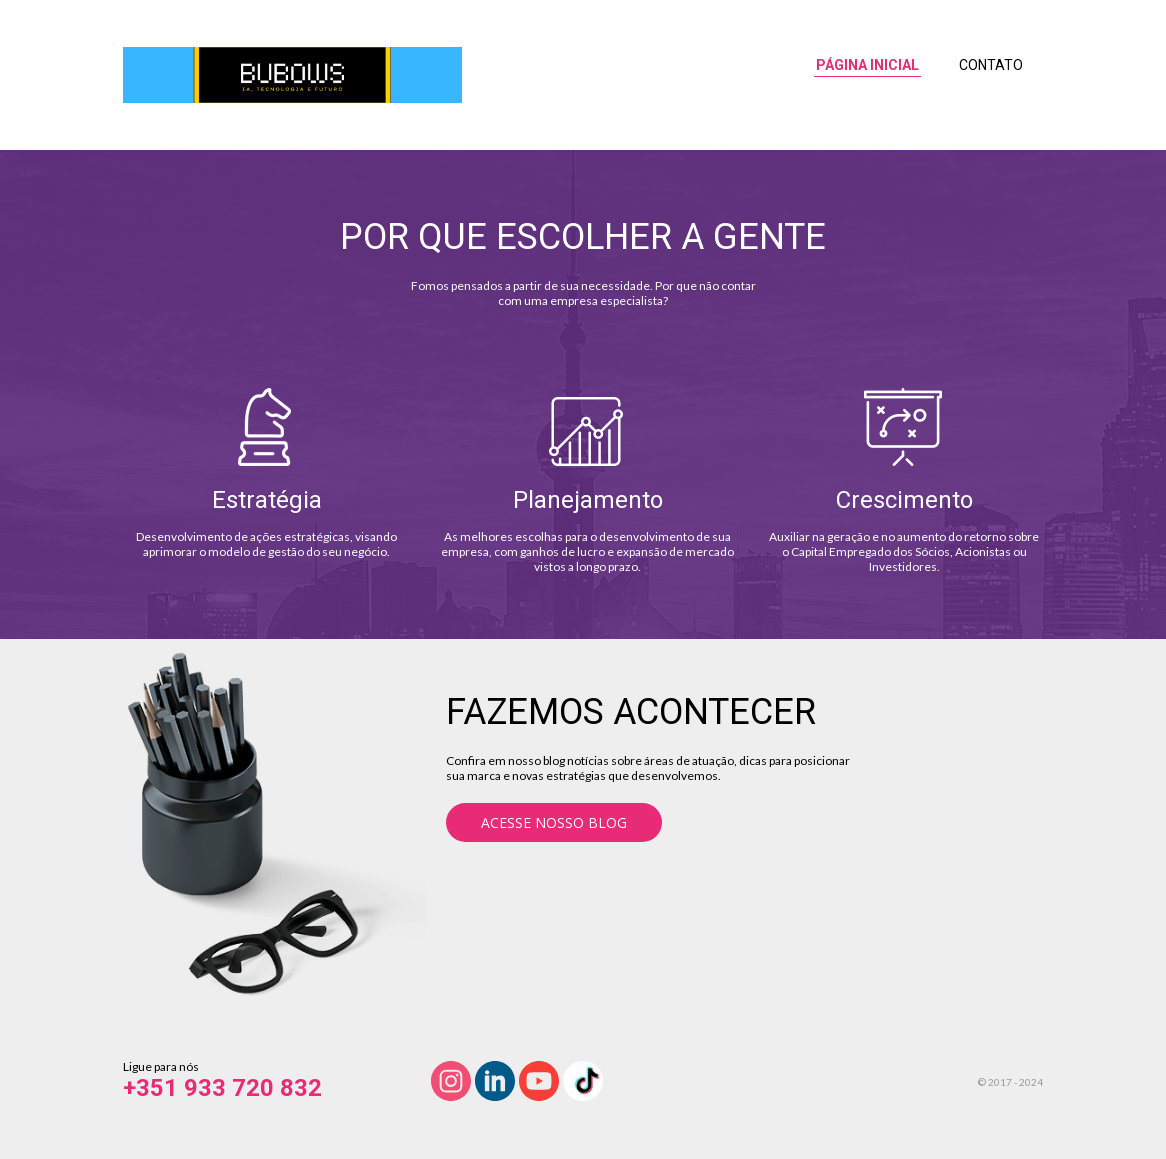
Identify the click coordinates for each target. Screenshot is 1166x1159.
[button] (554, 822)
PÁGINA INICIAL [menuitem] (867, 65)
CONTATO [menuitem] (991, 65)
